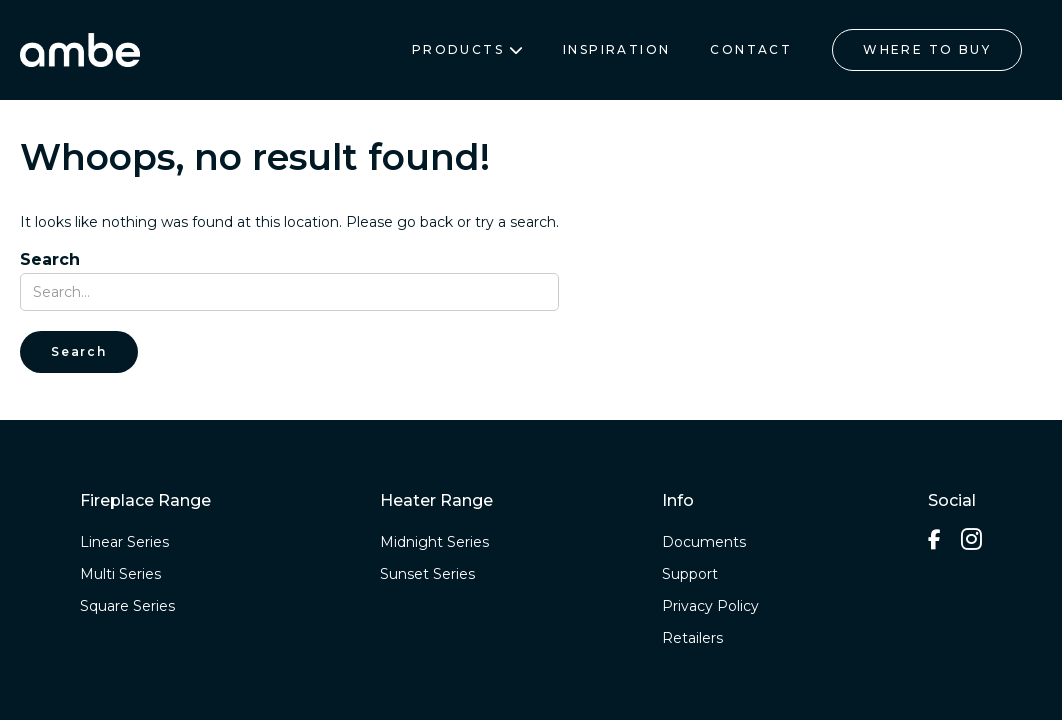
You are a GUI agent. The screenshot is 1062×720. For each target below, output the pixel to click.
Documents (704, 542)
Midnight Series (434, 542)
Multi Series (120, 574)
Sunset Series (427, 574)
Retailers (692, 638)
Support (690, 574)
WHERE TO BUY (927, 49)
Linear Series (124, 542)
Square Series (127, 606)
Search (50, 260)
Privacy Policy (710, 606)
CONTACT (751, 49)
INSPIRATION (616, 49)
